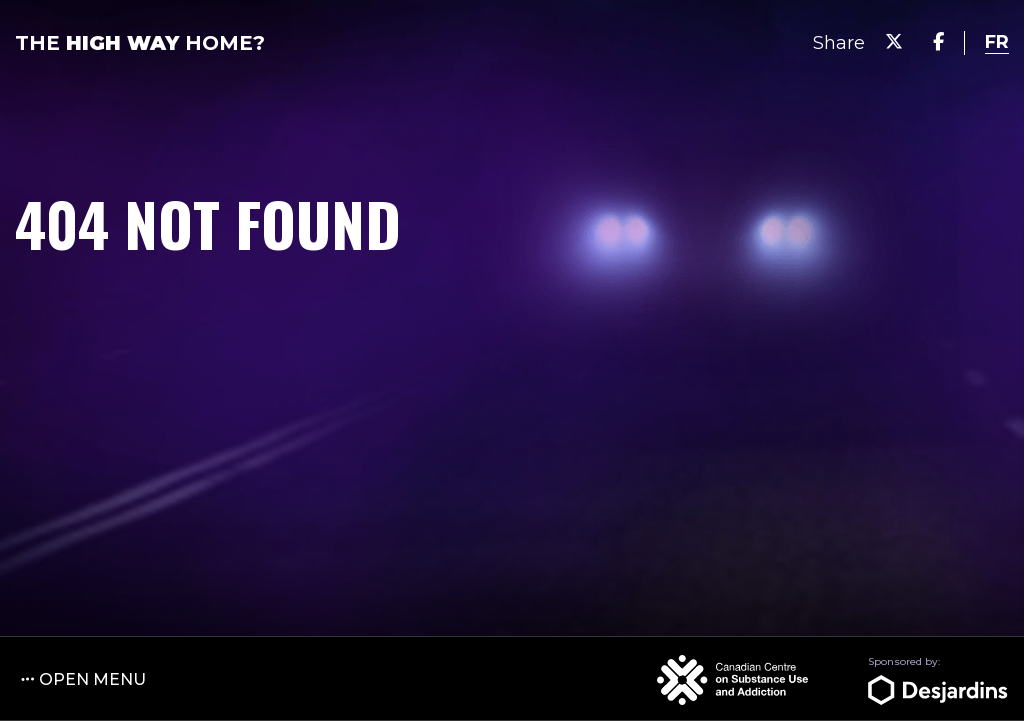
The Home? (140, 43)
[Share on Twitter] (894, 42)
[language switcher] (997, 42)
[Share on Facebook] (938, 42)
